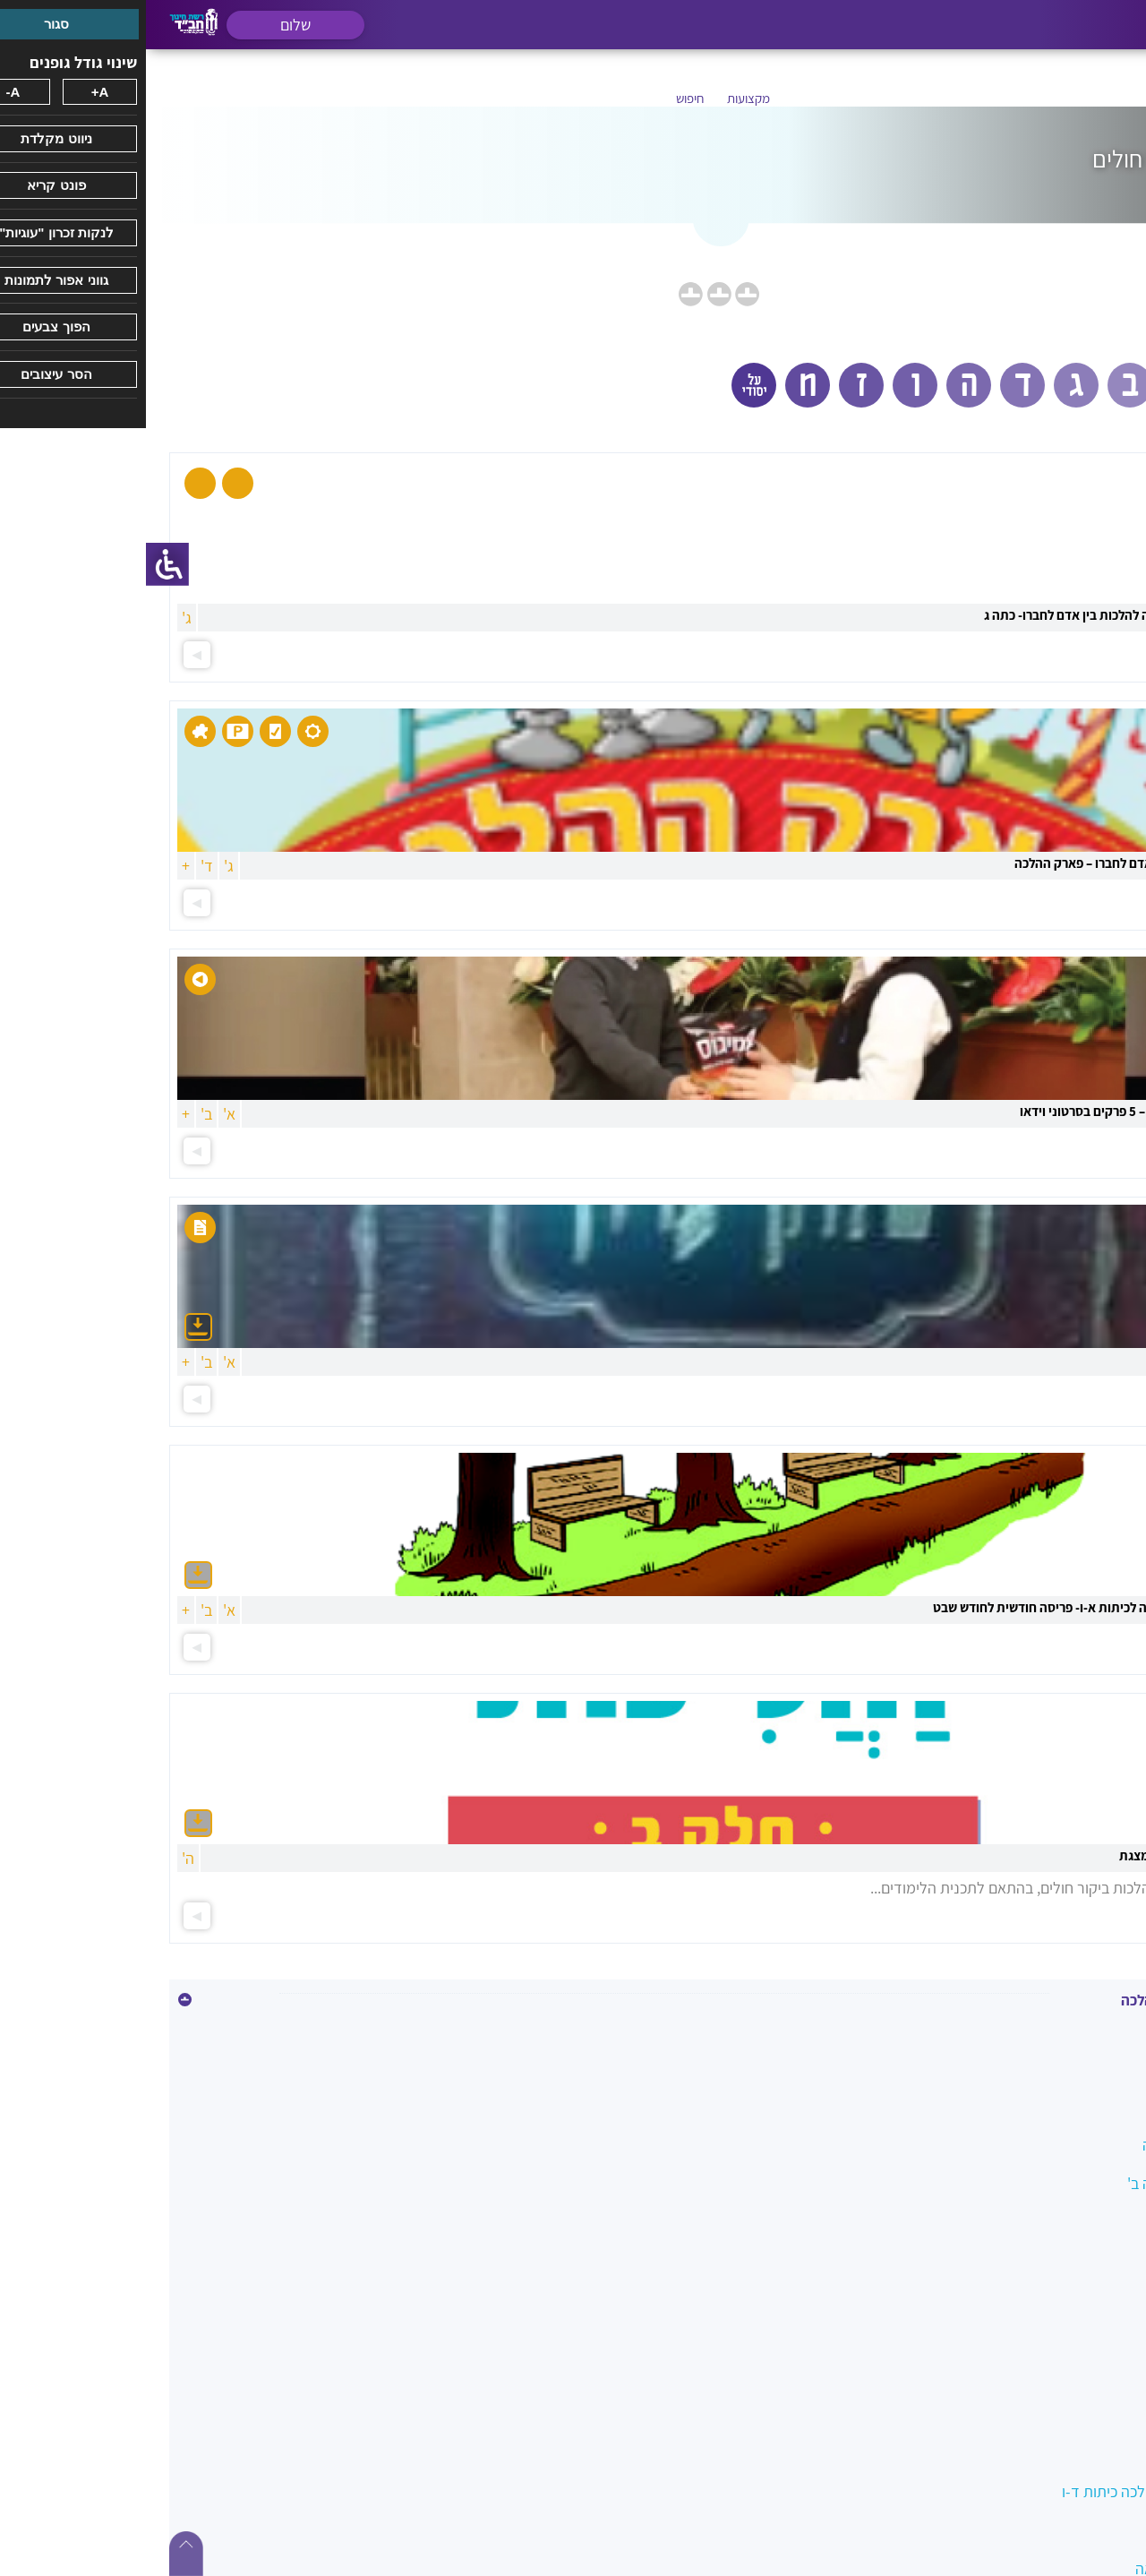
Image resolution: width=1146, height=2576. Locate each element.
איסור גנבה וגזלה (1060, 2029)
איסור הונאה (1075, 2067)
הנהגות (1090, 2260)
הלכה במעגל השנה (1054, 2144)
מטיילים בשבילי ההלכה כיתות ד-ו (1014, 2491)
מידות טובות (1075, 2530)
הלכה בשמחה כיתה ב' (1046, 2183)
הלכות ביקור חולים (1057, 2221)
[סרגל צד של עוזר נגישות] (21, 564)
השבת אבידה (1072, 2298)
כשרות (1092, 2414)
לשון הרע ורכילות (1061, 2453)
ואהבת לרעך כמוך (1058, 2337)
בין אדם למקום (1067, 2106)
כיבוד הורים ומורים (1057, 2376)
